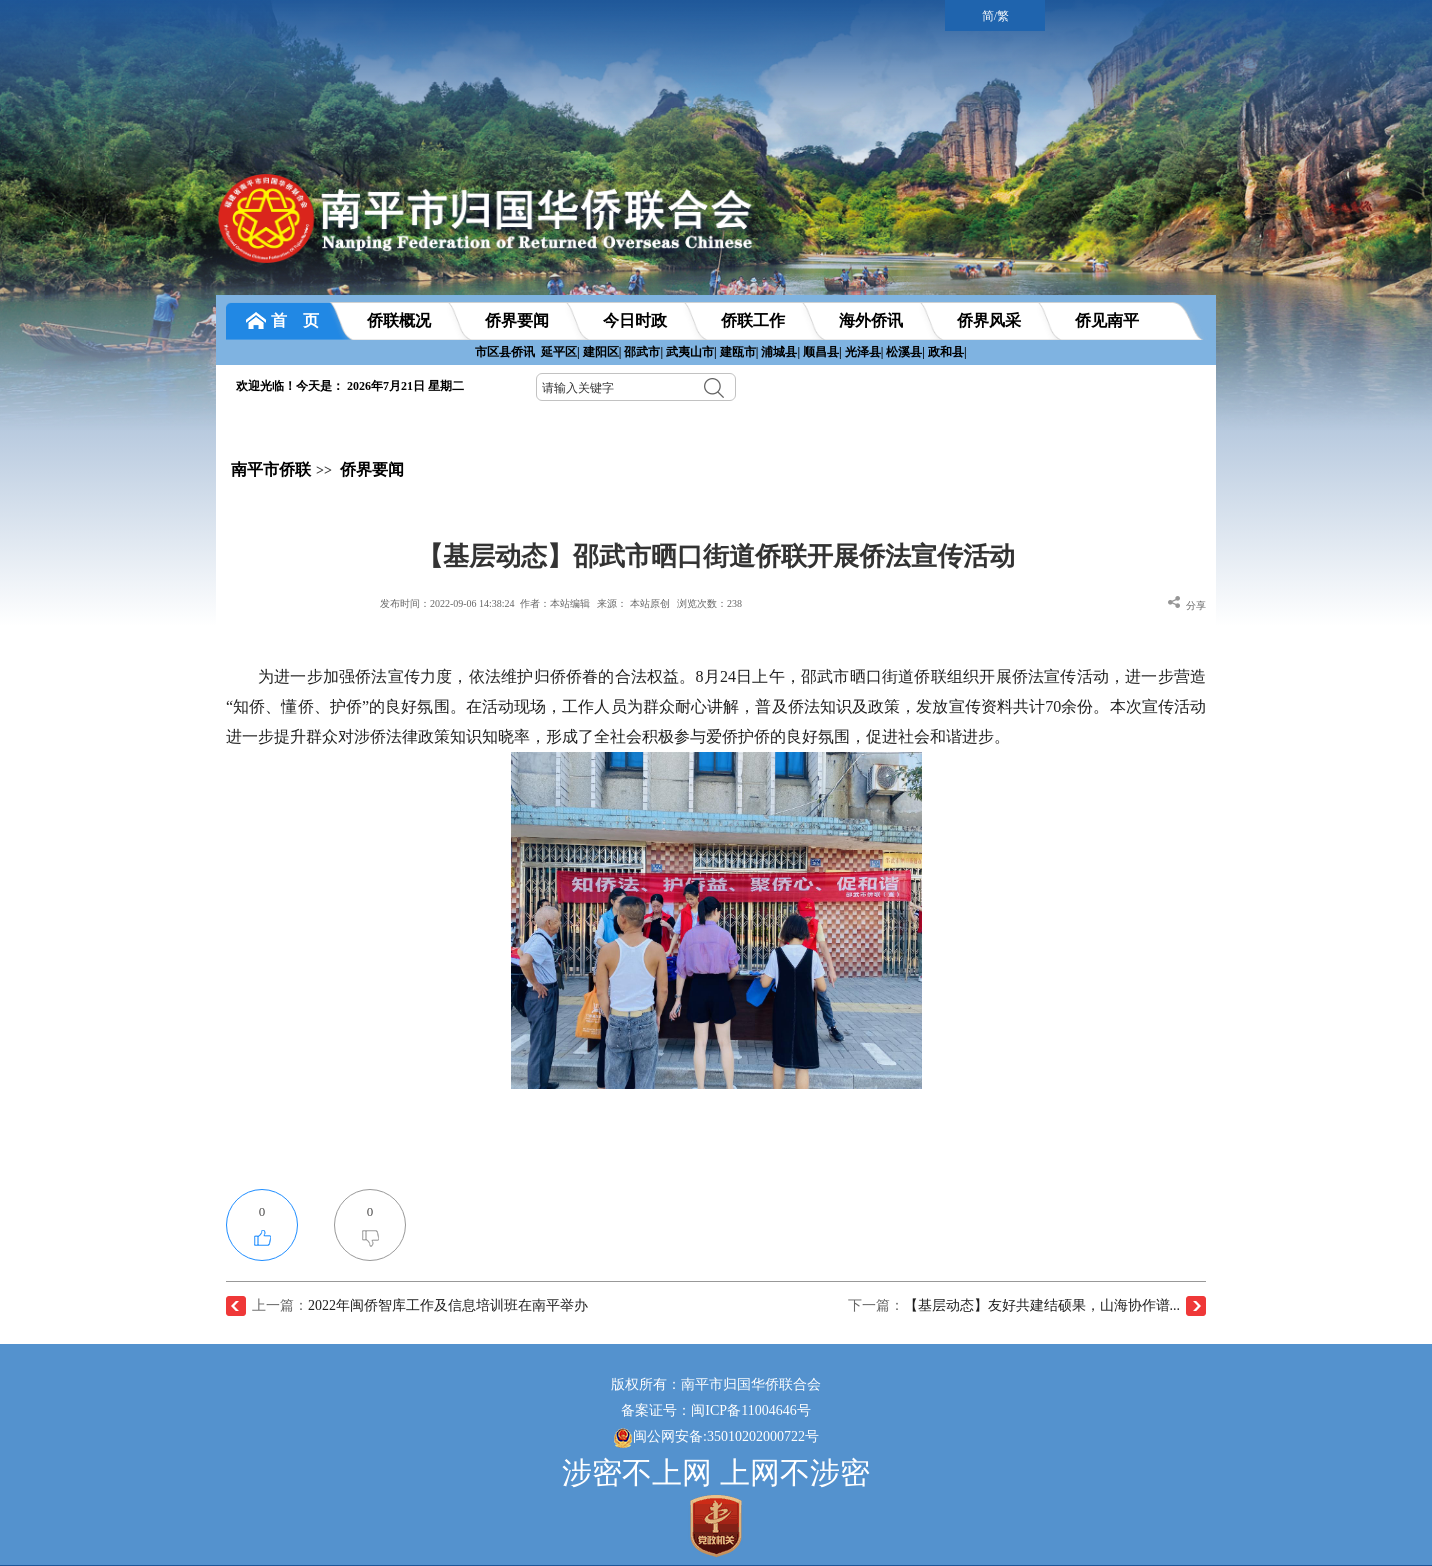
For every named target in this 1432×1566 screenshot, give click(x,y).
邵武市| (643, 352)
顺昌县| (822, 352)
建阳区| (602, 352)
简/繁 (995, 16)
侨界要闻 (372, 469)
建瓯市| (739, 352)
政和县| (947, 352)
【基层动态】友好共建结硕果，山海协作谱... (1042, 1305)
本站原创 (650, 603)
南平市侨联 (271, 469)
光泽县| (864, 352)
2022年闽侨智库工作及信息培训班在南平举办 (448, 1305)
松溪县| (905, 352)
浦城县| (780, 352)
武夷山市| (691, 352)
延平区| (560, 352)
